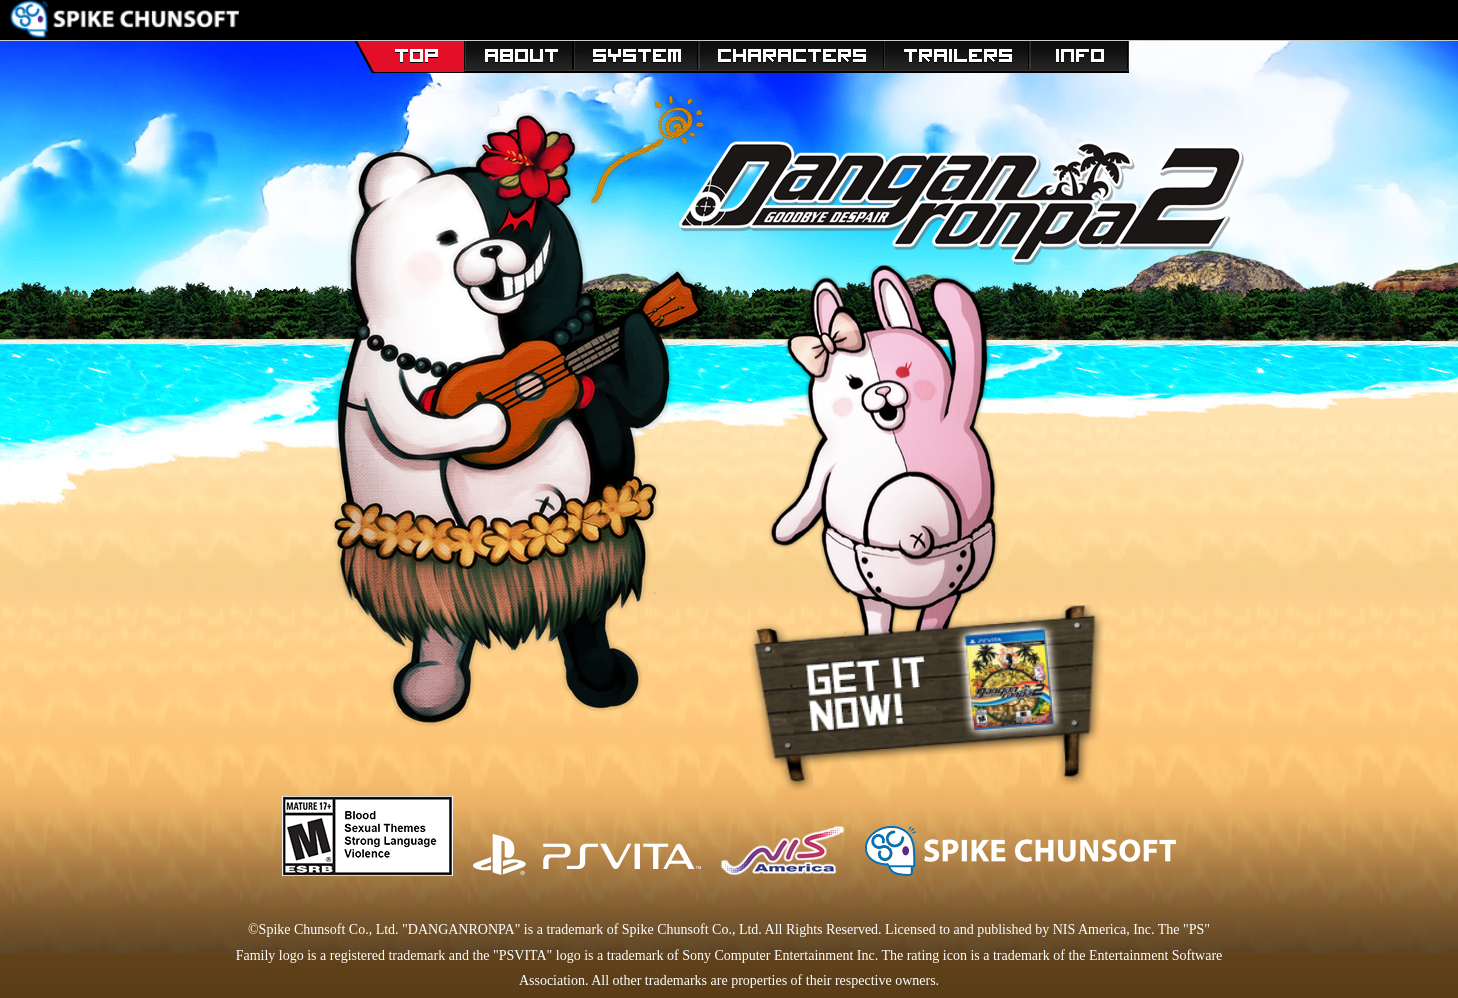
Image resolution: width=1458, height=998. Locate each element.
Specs (1079, 52)
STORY (518, 52)
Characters (791, 52)
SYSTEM (636, 52)
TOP (409, 52)
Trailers (957, 52)
